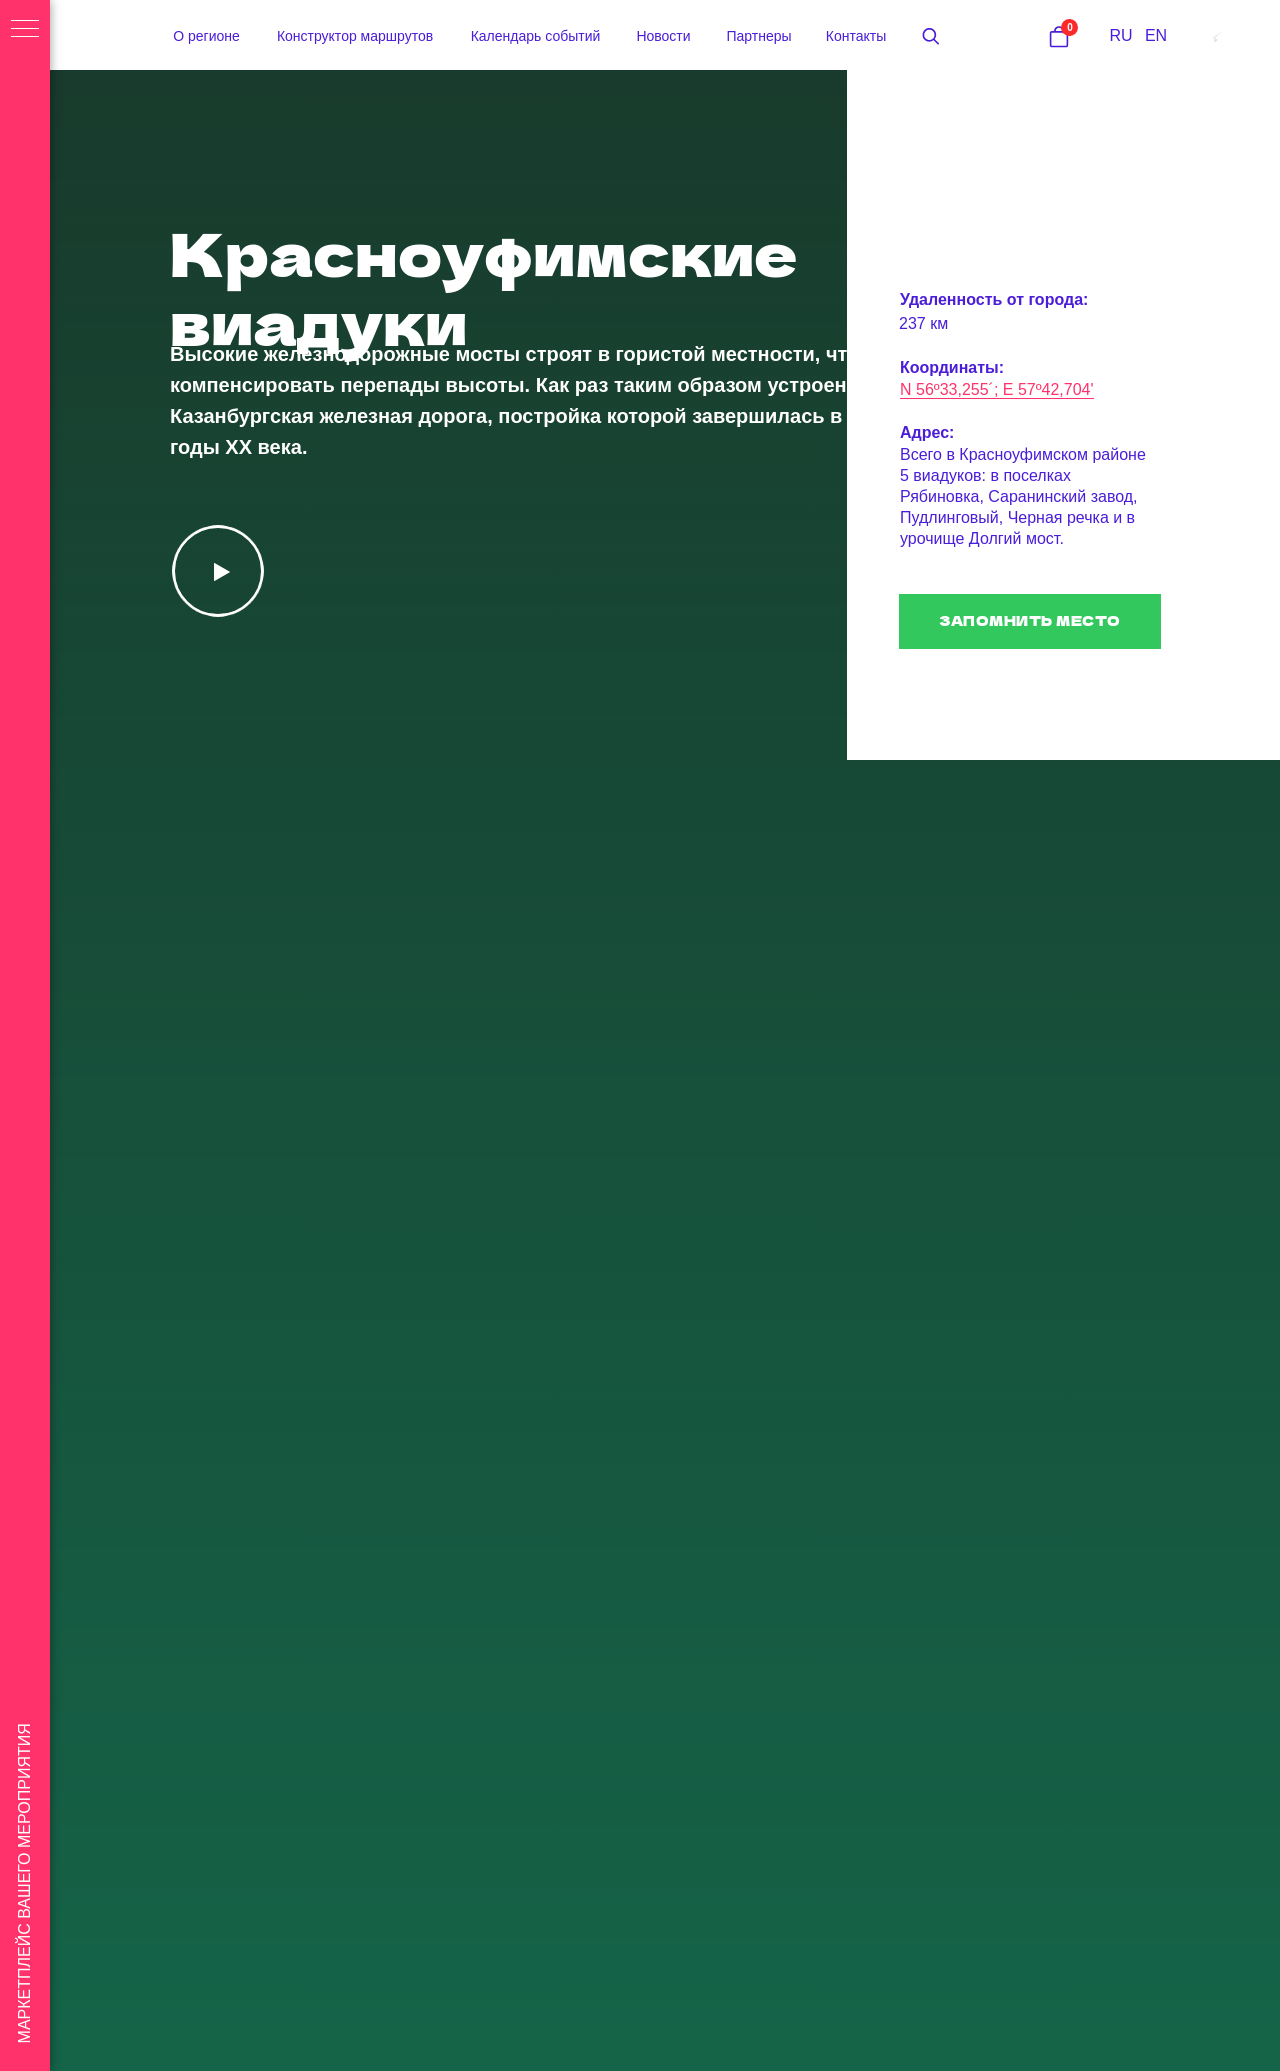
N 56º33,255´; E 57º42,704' (997, 389)
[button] (931, 36)
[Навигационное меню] (25, 30)
